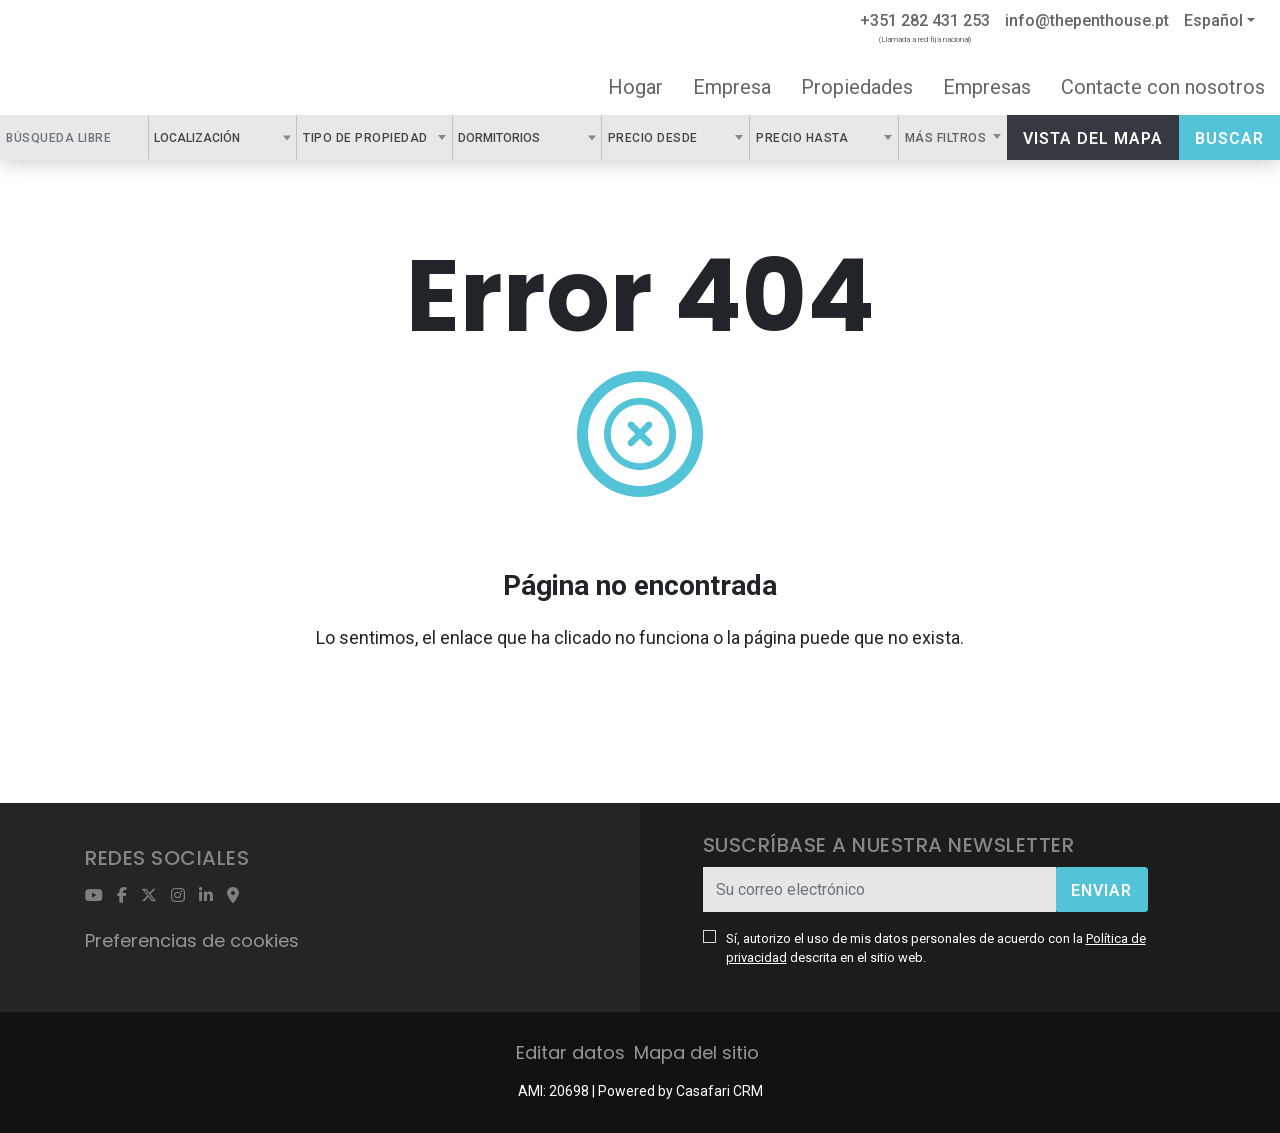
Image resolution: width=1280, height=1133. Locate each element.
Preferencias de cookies (192, 940)
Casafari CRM (719, 1091)
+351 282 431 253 (925, 20)
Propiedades (857, 87)
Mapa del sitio (696, 1052)
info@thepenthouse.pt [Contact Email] (1087, 20)
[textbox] (251, 137)
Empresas (987, 87)
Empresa (732, 87)
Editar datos (570, 1052)
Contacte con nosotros (1163, 87)
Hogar (635, 87)
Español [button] (1213, 20)
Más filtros (947, 138)
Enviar (1101, 890)
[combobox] (223, 137)
